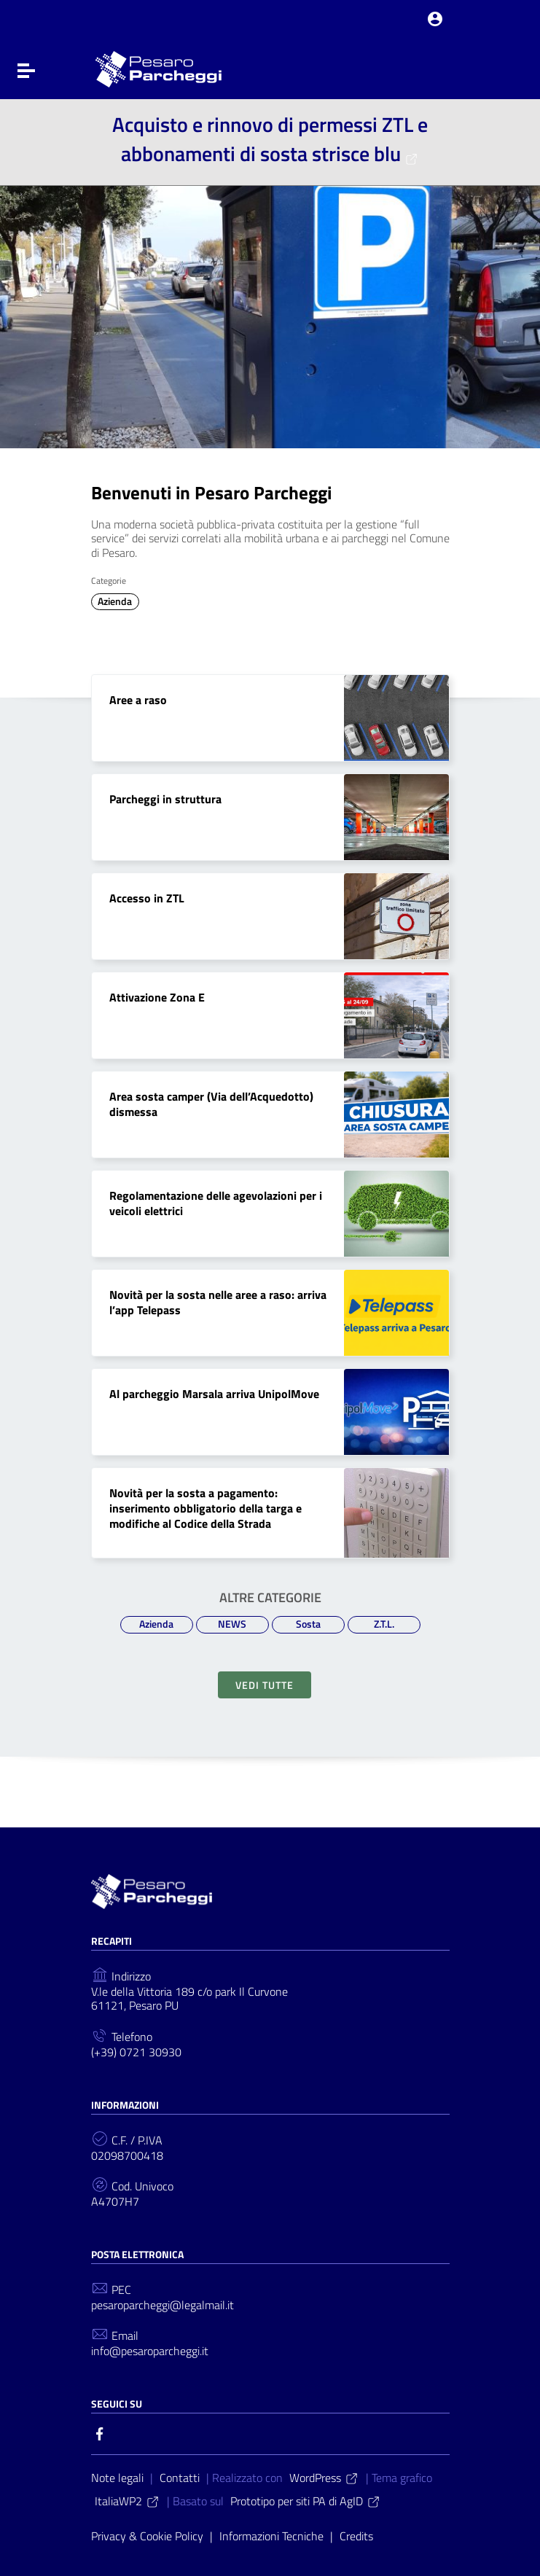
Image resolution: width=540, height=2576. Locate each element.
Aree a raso (138, 700)
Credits (356, 2536)
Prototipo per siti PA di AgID (305, 2501)
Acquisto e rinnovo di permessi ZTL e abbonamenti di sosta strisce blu (270, 139)
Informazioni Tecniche (271, 2536)
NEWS (232, 1624)
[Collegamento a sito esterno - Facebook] (100, 2432)
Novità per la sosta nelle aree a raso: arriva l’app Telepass (217, 1302)
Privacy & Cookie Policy (147, 2536)
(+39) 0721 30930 (136, 2052)
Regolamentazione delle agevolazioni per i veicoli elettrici (215, 1203)
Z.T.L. (384, 1624)
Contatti (180, 2477)
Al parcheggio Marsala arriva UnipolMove (214, 1393)
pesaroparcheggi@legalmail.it (162, 2305)
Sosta (308, 1624)
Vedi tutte (264, 1685)
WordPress (324, 2477)
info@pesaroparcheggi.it (149, 2351)
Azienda (115, 601)
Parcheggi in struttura (165, 799)
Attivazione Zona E (157, 997)
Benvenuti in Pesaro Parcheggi (211, 493)
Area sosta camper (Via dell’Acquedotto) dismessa (211, 1104)
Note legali (117, 2477)
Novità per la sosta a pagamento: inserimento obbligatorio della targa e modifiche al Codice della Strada (205, 1508)
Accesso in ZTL (146, 898)
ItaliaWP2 (127, 2501)
